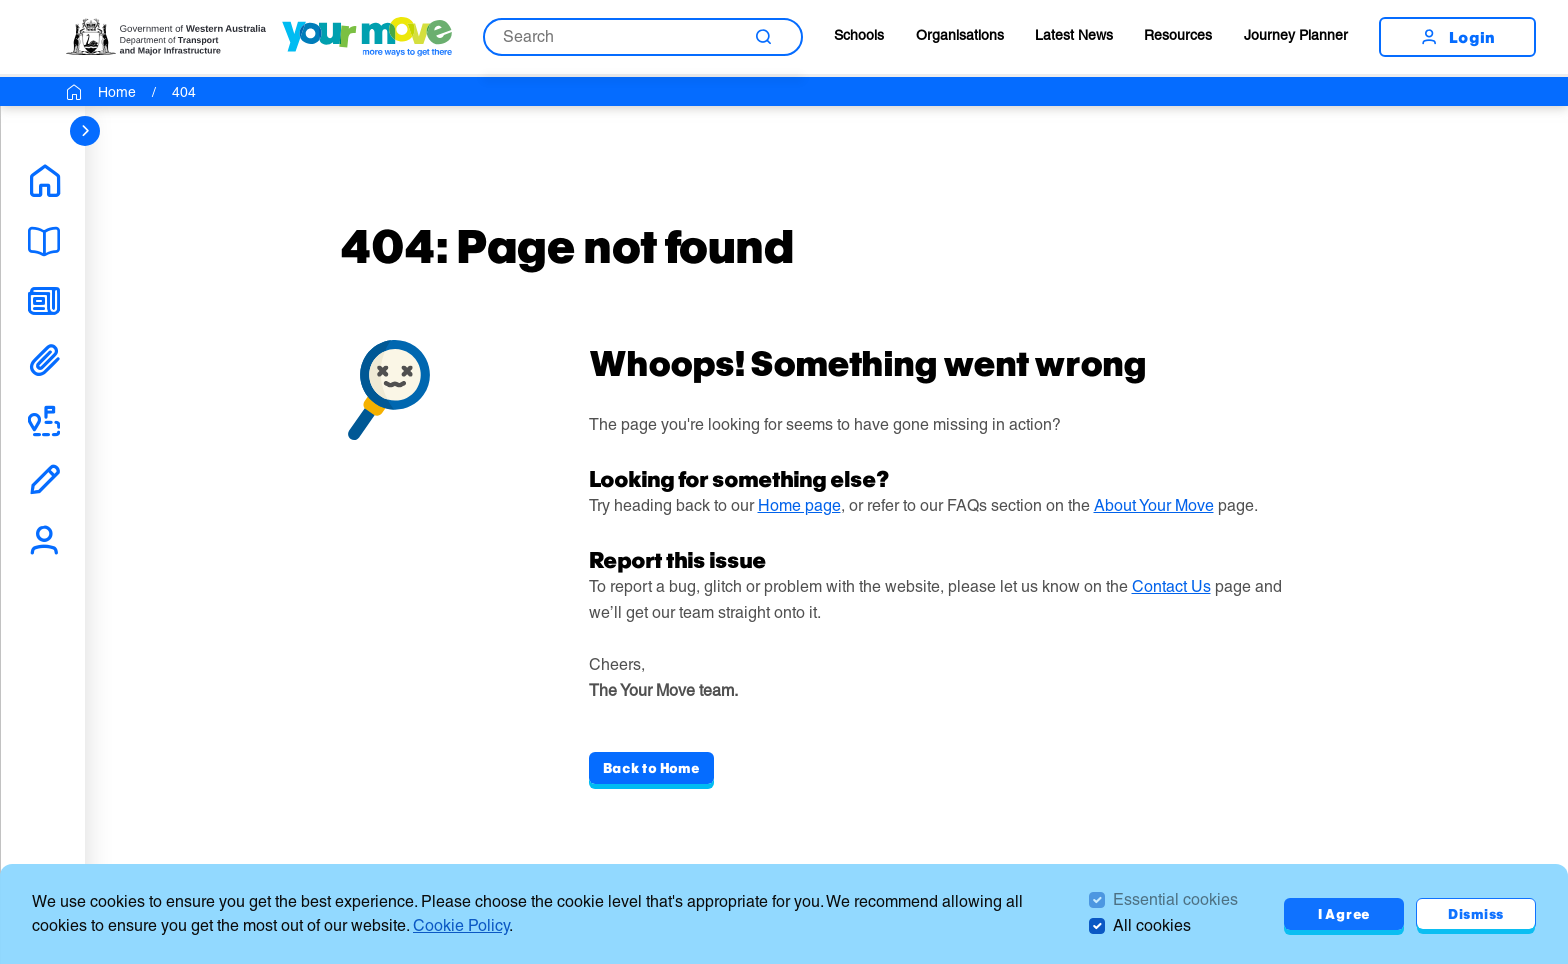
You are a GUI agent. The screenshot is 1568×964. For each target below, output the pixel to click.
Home (117, 92)
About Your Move (1154, 505)
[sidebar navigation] (85, 131)
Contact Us (1171, 586)
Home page (799, 505)
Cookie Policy (461, 925)
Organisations (960, 35)
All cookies (1152, 925)
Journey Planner (1296, 35)
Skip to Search (0, 0)
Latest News (1074, 35)
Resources (1178, 35)
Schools (859, 35)
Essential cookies (1175, 899)
